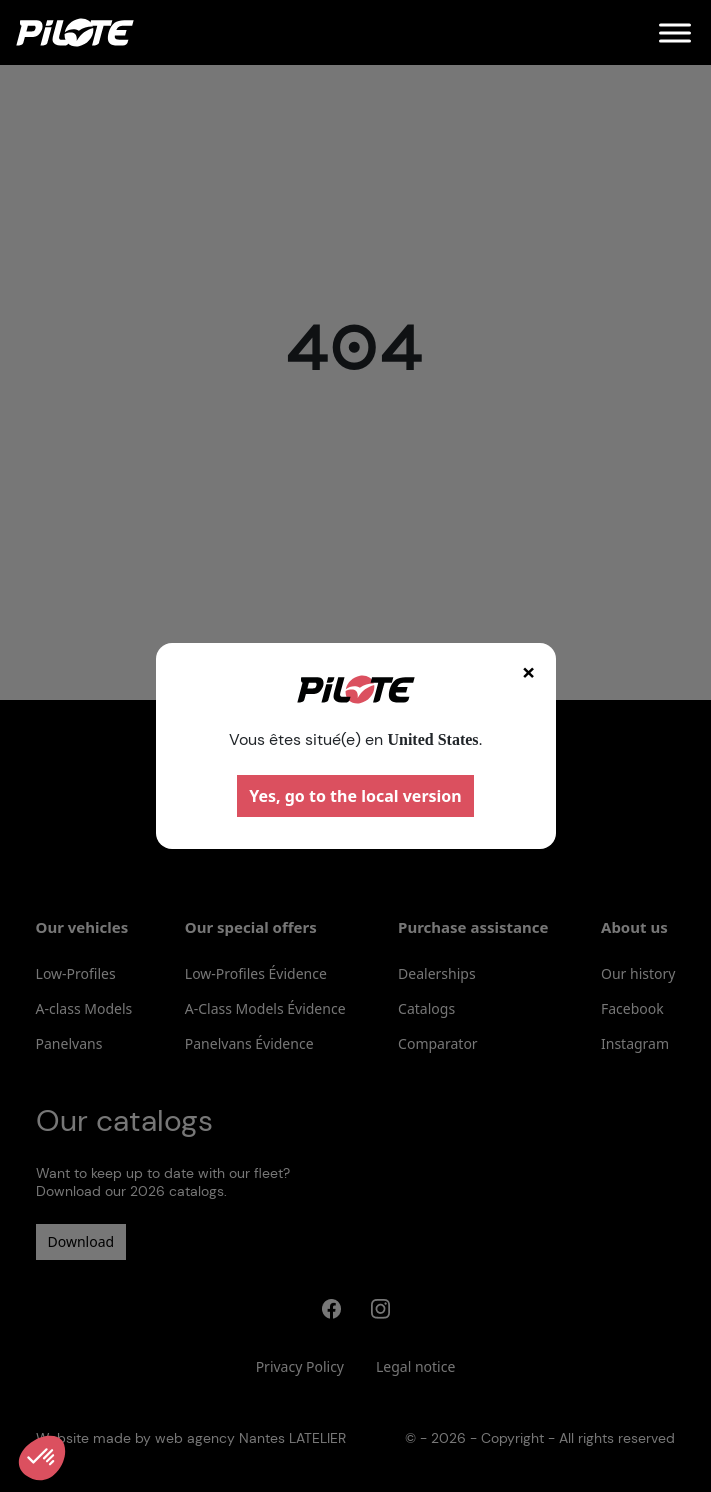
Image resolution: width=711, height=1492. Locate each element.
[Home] (75, 32)
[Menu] (675, 32)
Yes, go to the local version (355, 796)
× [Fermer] (529, 671)
